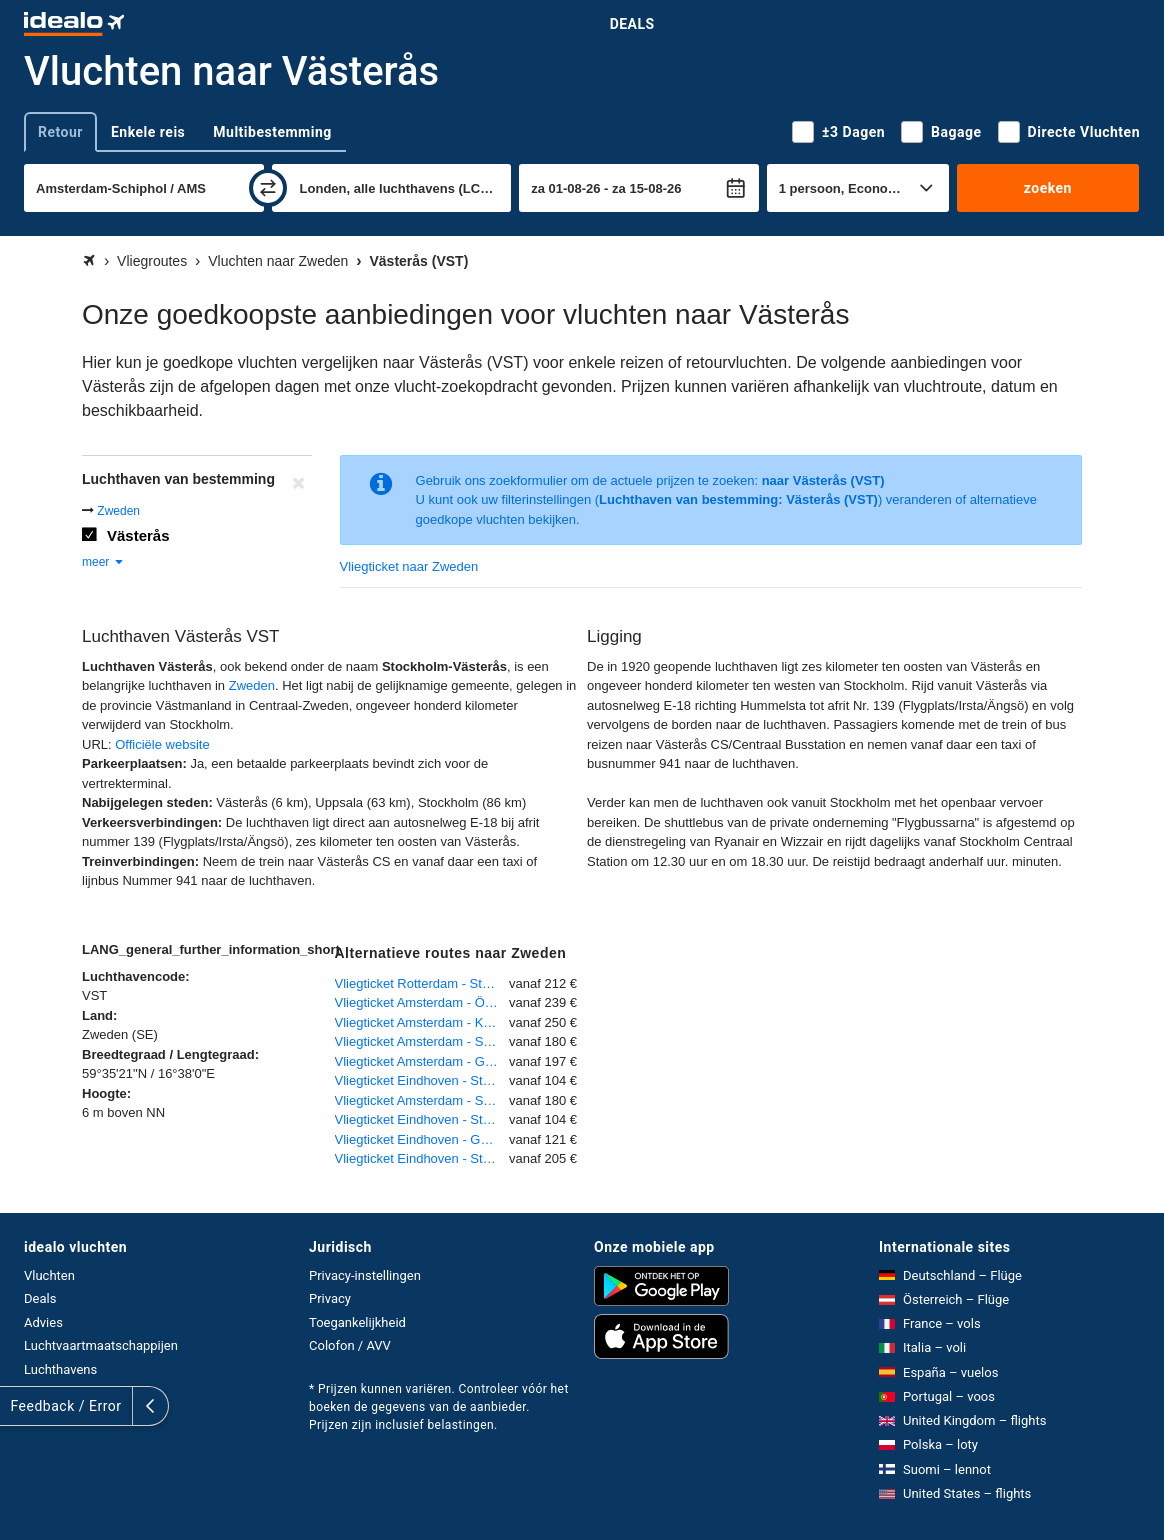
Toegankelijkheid (357, 1322)
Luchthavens (60, 1369)
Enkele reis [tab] (148, 132)
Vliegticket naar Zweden (409, 566)
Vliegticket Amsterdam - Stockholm (422, 1041)
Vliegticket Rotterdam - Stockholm (422, 983)
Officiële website (162, 744)
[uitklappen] (18, 1406)
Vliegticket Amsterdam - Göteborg (422, 1061)
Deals (632, 24)
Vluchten (49, 1275)
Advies (43, 1322)
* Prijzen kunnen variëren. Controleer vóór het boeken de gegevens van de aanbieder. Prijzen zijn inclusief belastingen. (439, 1407)
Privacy (330, 1298)
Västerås (138, 535)
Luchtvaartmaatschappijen (101, 1345)
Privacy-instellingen (365, 1275)
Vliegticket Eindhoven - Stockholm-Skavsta (422, 1158)
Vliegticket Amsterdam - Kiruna (422, 1022)
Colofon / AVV (350, 1345)
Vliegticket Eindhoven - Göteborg (422, 1139)
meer (103, 562)
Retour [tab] (60, 132)
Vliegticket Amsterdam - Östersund (422, 1002)
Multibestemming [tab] (272, 132)
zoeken (1048, 188)
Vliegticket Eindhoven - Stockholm (422, 1080)
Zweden (118, 511)
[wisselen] (268, 188)
